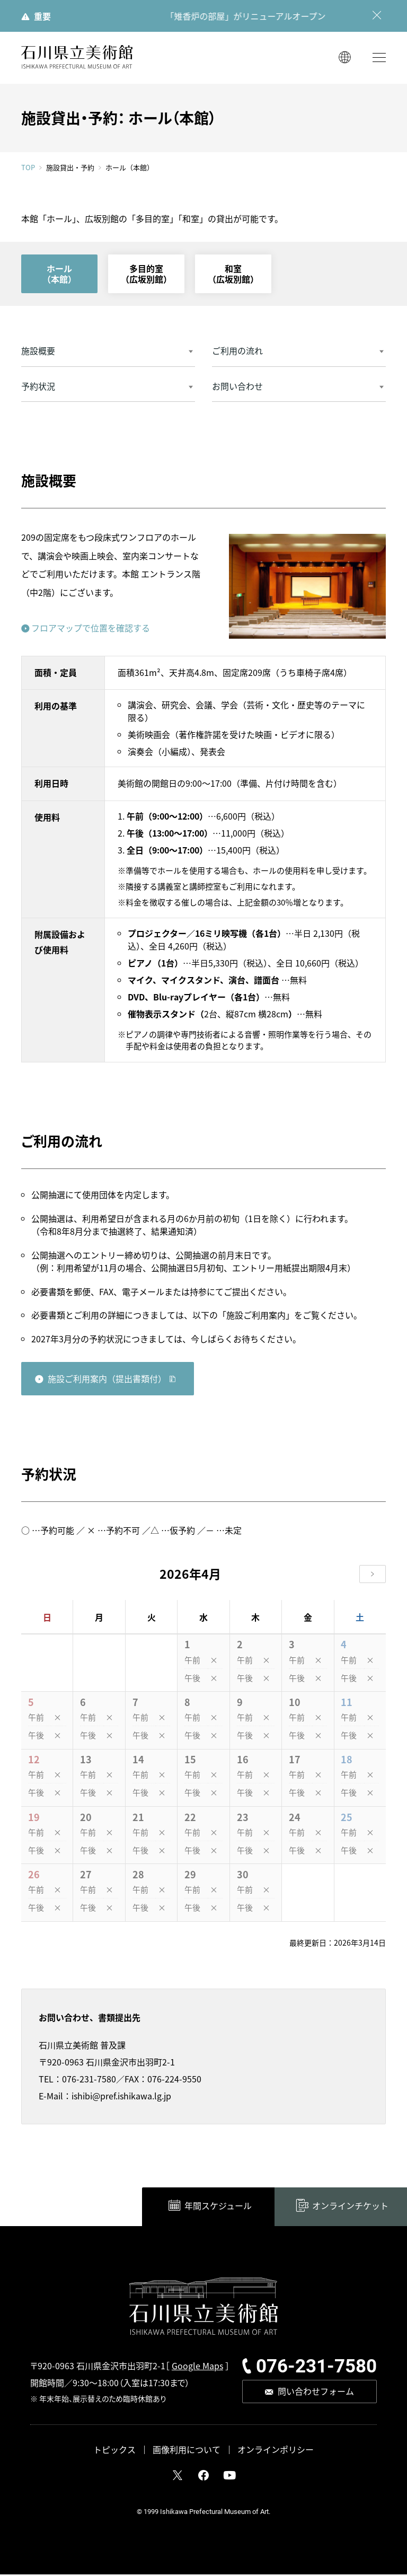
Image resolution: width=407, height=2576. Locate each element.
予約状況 (38, 387)
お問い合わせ (237, 387)
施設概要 (38, 352)
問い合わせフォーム (316, 2392)
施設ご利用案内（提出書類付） (107, 1380)
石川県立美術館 (76, 59)
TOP (28, 168)
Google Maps (197, 2366)
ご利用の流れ (237, 352)
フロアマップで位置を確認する (90, 629)
